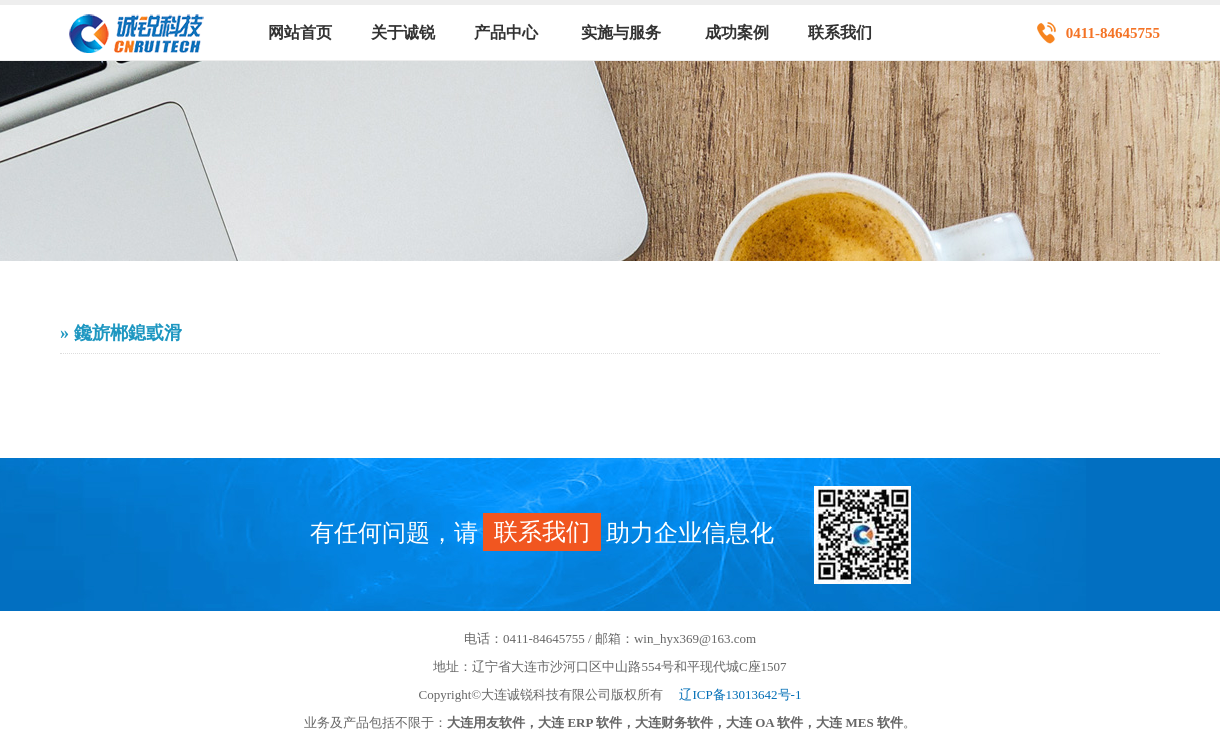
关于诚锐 (403, 32)
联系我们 (840, 32)
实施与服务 (621, 32)
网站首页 (300, 32)
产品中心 (506, 32)
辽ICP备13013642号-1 (740, 694)
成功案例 (737, 32)
